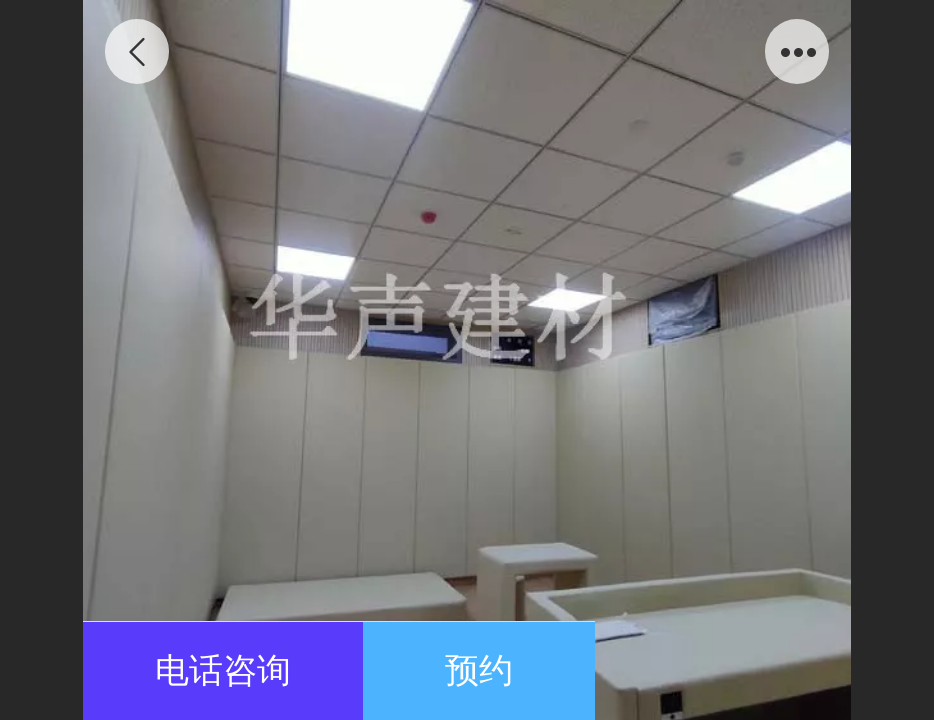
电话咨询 (223, 670)
